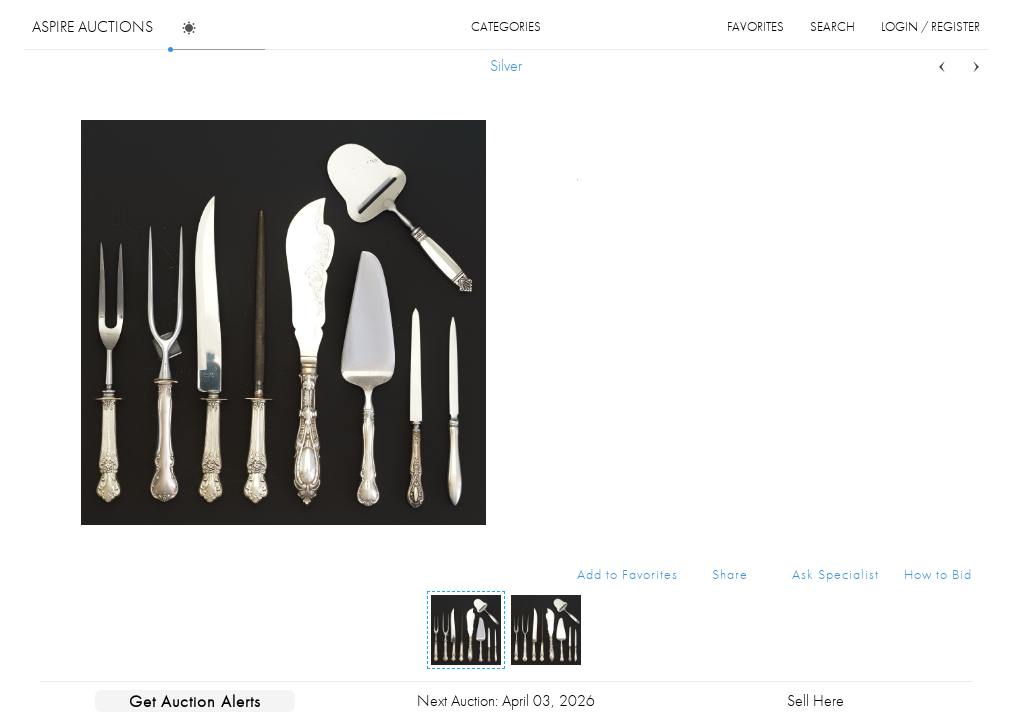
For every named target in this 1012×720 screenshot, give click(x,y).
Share (730, 574)
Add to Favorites (627, 574)
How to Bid (938, 574)
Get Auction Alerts (195, 701)
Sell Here (815, 700)
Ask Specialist (835, 574)
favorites (755, 26)
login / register (930, 26)
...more (956, 203)
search (832, 26)
